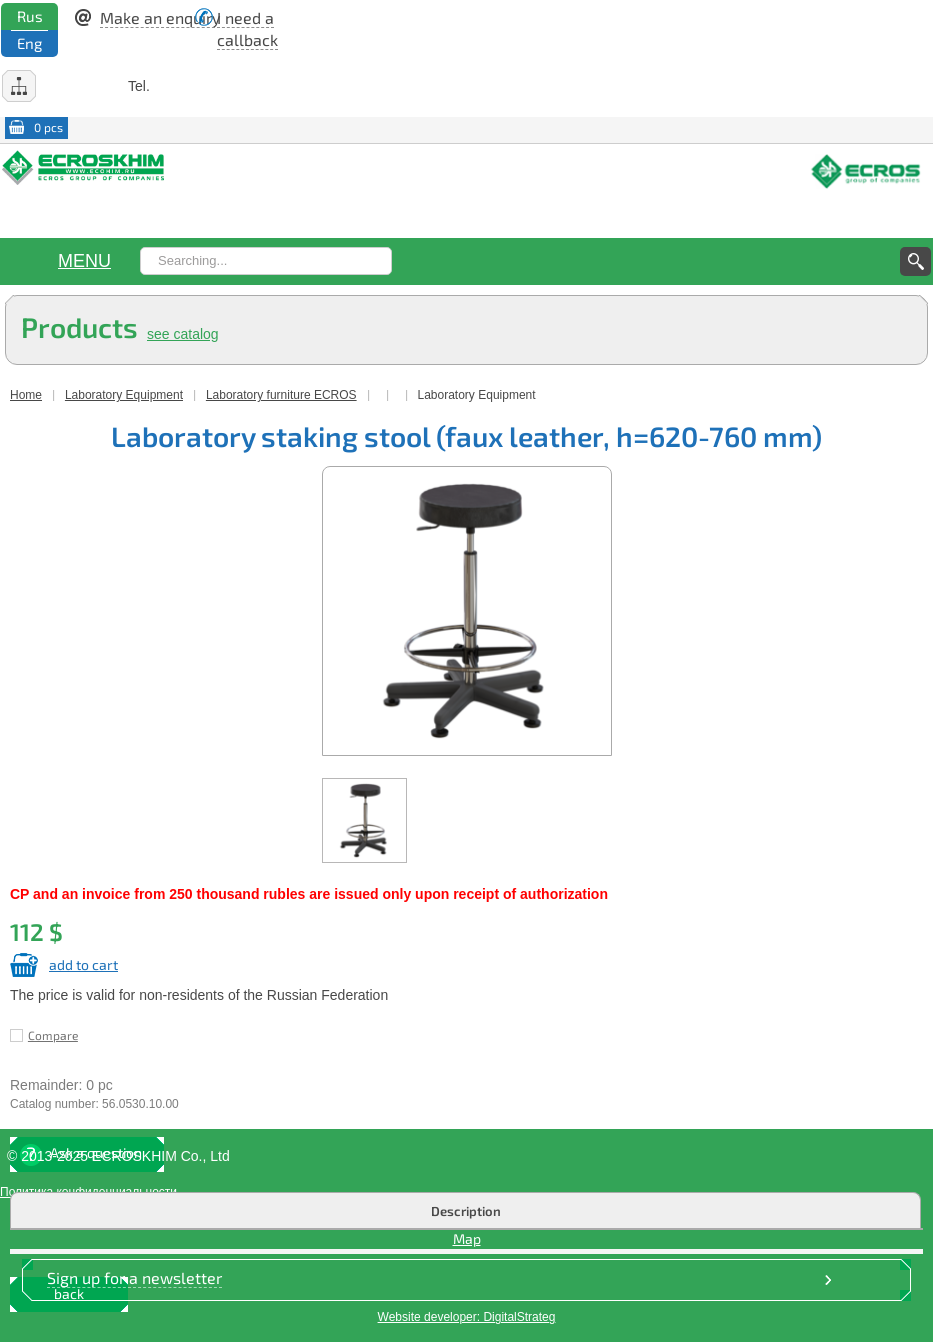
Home (26, 395)
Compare (53, 1035)
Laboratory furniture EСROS (281, 395)
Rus (30, 16)
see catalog (183, 334)
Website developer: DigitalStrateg (467, 1317)
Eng (29, 43)
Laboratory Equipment (124, 395)
